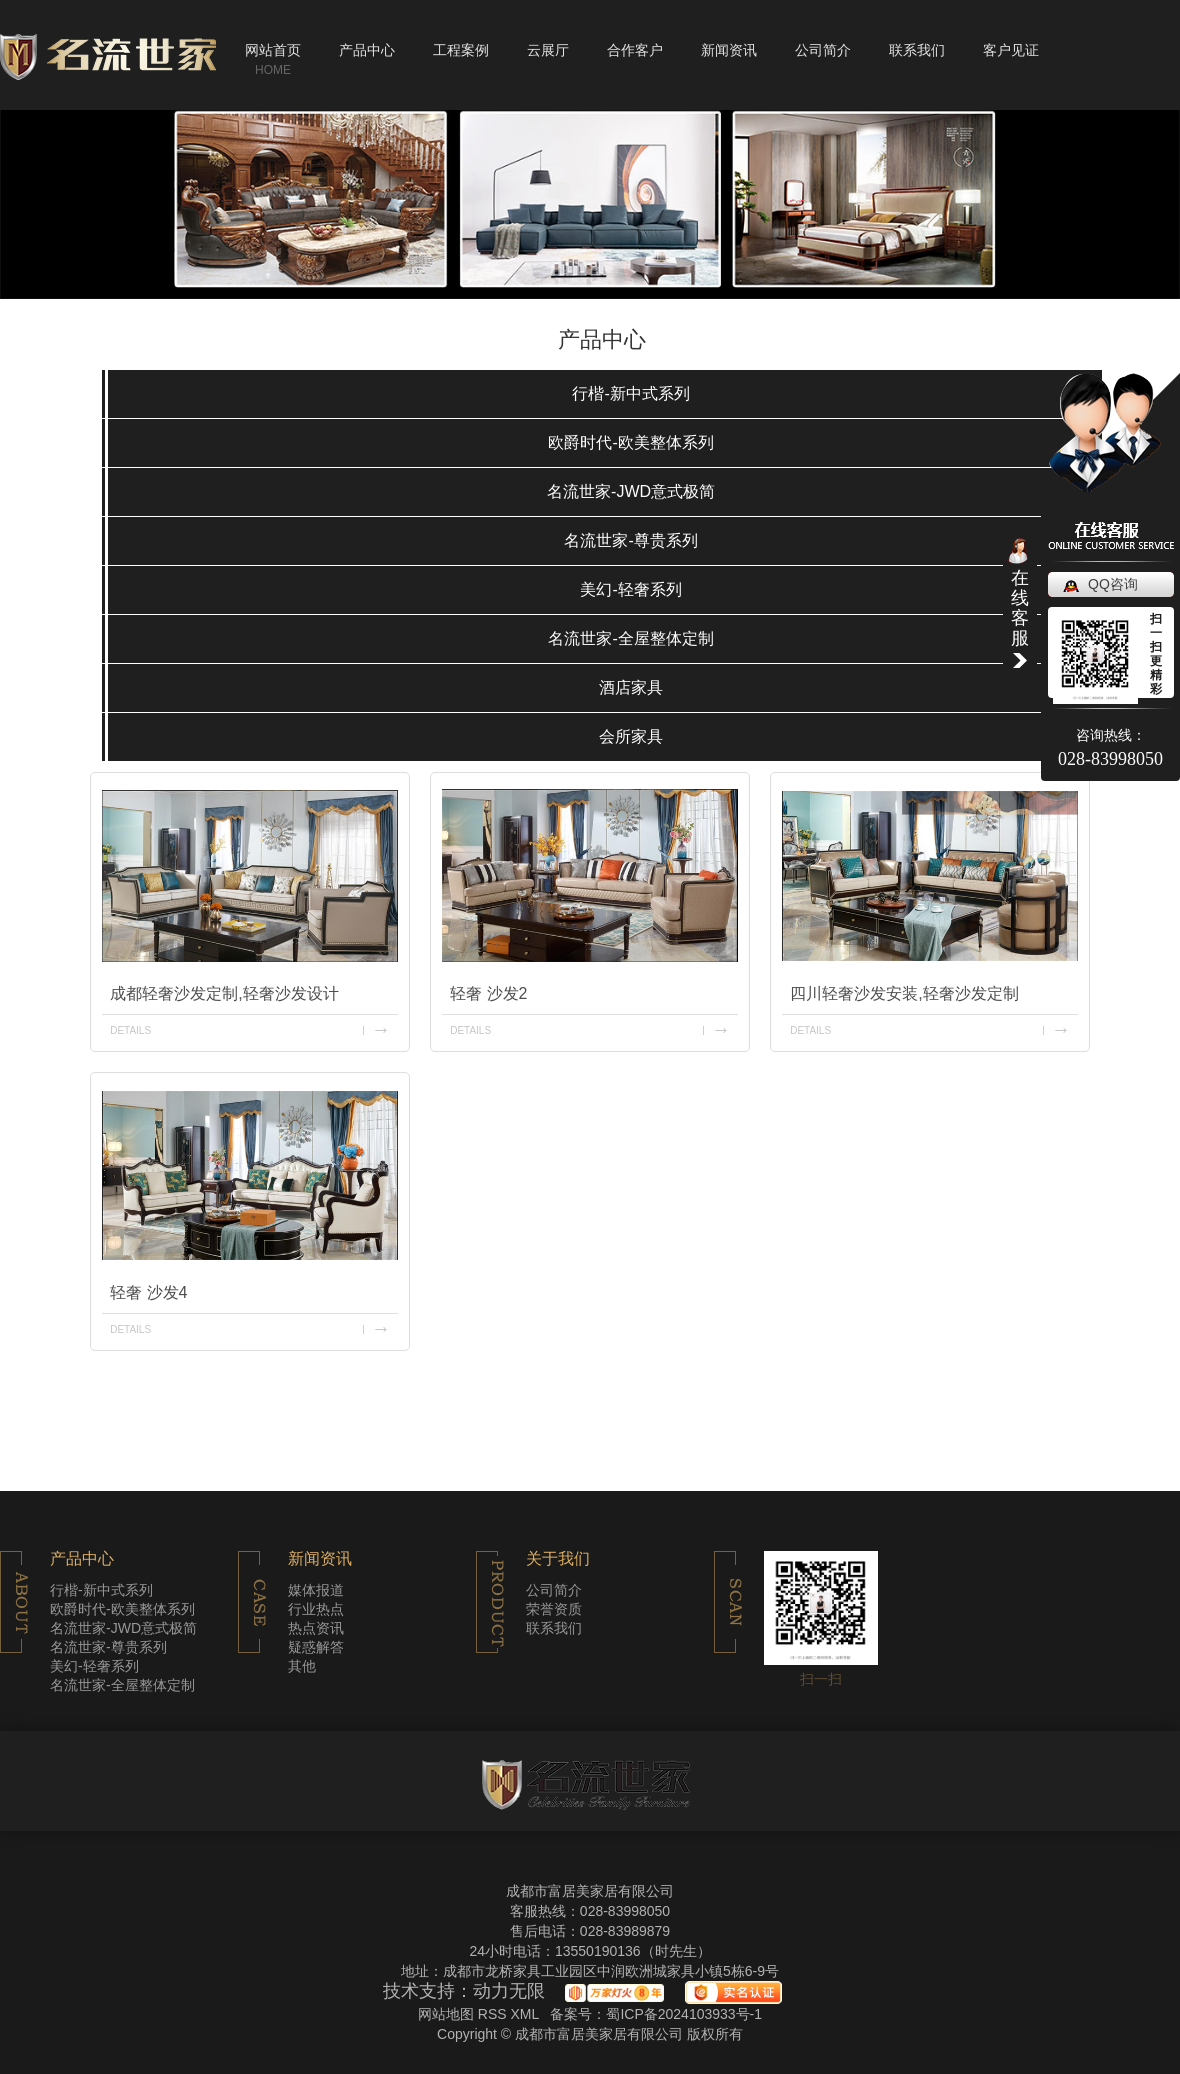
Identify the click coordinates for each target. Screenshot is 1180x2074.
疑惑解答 (316, 1647)
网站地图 (446, 2014)
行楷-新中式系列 (630, 393)
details (130, 1030)
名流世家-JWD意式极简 (631, 491)
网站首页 (273, 50)
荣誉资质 (554, 1609)
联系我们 (917, 50)
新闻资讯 (729, 50)
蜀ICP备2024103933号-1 (684, 2014)
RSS (494, 2014)
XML (526, 2014)
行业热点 (316, 1609)
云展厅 (548, 50)
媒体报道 (316, 1590)
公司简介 (823, 50)
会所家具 (631, 736)
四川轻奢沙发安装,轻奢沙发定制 (904, 993)
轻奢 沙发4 (148, 1292)
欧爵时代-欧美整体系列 (630, 442)
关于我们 (558, 1559)
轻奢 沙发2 (488, 993)
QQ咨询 (1113, 584)
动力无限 (509, 1992)
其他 (302, 1666)
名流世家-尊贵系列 (630, 540)
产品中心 (367, 50)
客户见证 (1011, 50)
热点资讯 (316, 1628)
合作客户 (635, 50)
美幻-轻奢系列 (630, 589)
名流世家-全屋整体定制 (630, 638)
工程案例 (461, 50)
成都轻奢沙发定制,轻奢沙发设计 (224, 993)
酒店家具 (631, 687)
